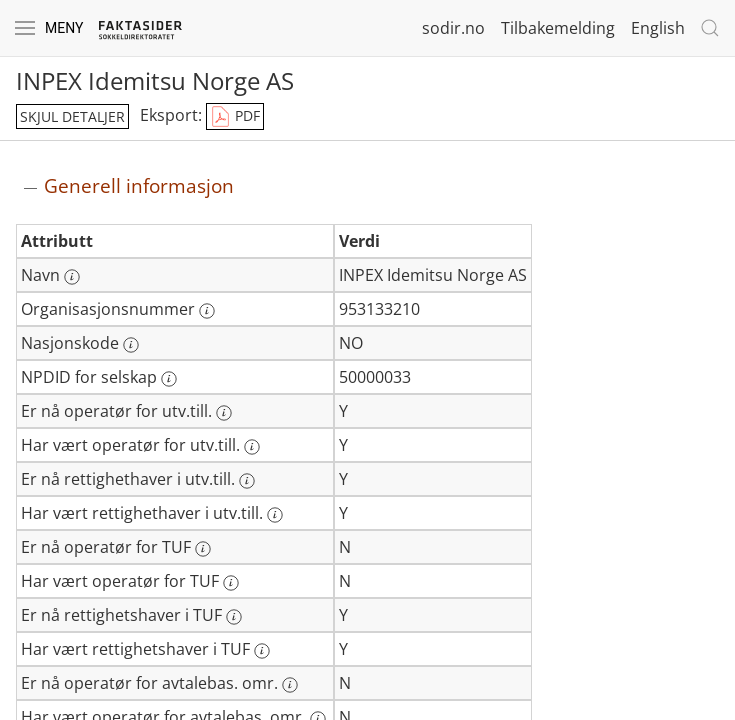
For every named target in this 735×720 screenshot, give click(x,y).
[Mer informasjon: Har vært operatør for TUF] (231, 583)
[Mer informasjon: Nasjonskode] (131, 345)
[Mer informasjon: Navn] (72, 277)
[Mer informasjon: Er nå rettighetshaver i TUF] (234, 617)
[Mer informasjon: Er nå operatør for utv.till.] (224, 413)
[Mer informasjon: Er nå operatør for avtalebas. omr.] (290, 685)
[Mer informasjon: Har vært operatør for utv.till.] (252, 447)
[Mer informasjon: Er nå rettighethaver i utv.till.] (247, 481)
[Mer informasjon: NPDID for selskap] (169, 379)
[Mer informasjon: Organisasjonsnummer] (207, 311)
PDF (235, 117)
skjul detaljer (72, 116)
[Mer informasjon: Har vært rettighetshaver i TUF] (262, 651)
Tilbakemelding (558, 28)
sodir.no (453, 28)
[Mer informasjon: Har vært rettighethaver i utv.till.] (275, 515)
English (658, 28)
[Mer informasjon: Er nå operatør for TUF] (203, 549)
